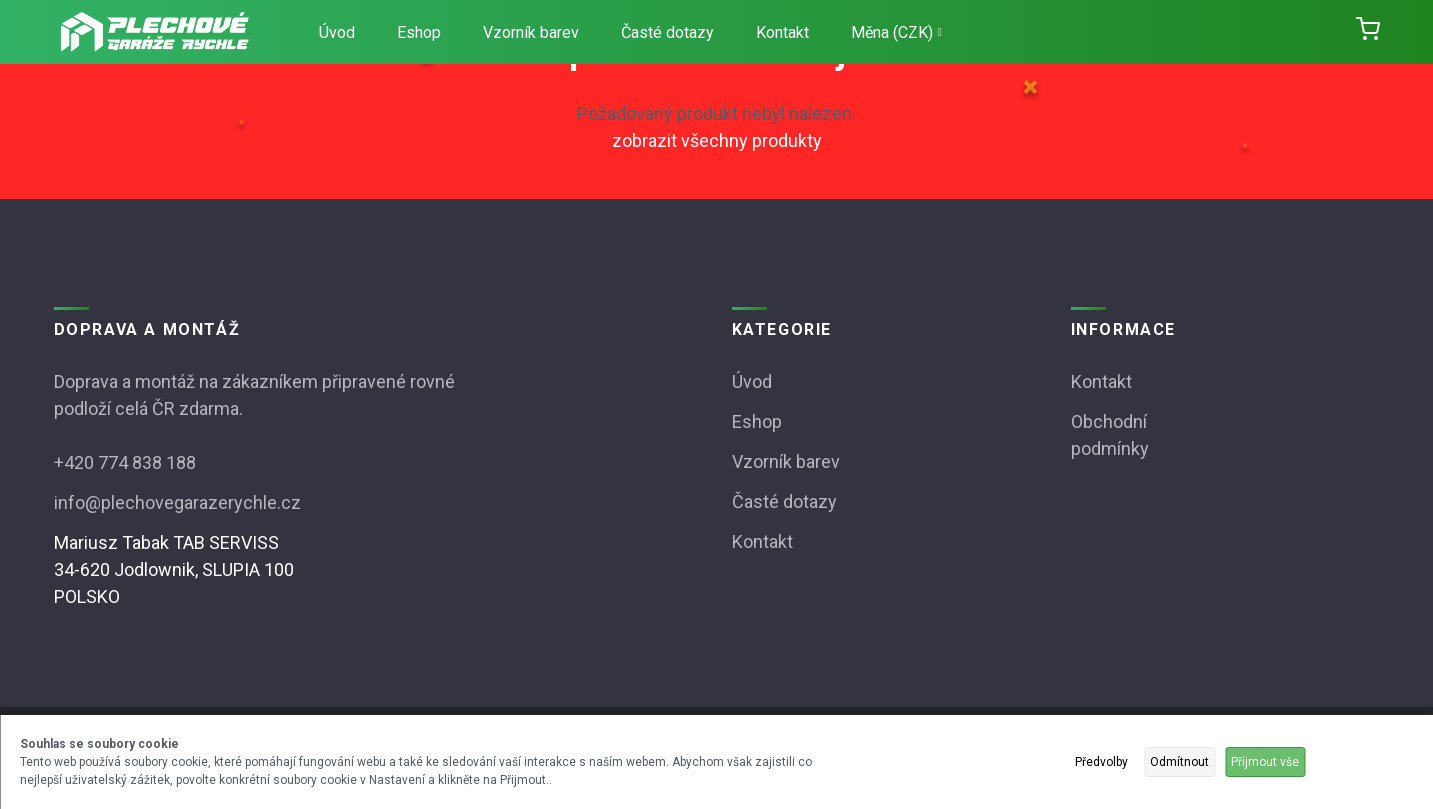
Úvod (337, 32)
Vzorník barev (531, 32)
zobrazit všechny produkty (717, 140)
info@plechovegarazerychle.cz (177, 502)
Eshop (419, 32)
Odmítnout (1179, 762)
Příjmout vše (1265, 762)
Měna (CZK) (896, 32)
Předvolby (1101, 762)
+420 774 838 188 (125, 462)
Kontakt (782, 32)
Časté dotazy (667, 32)
